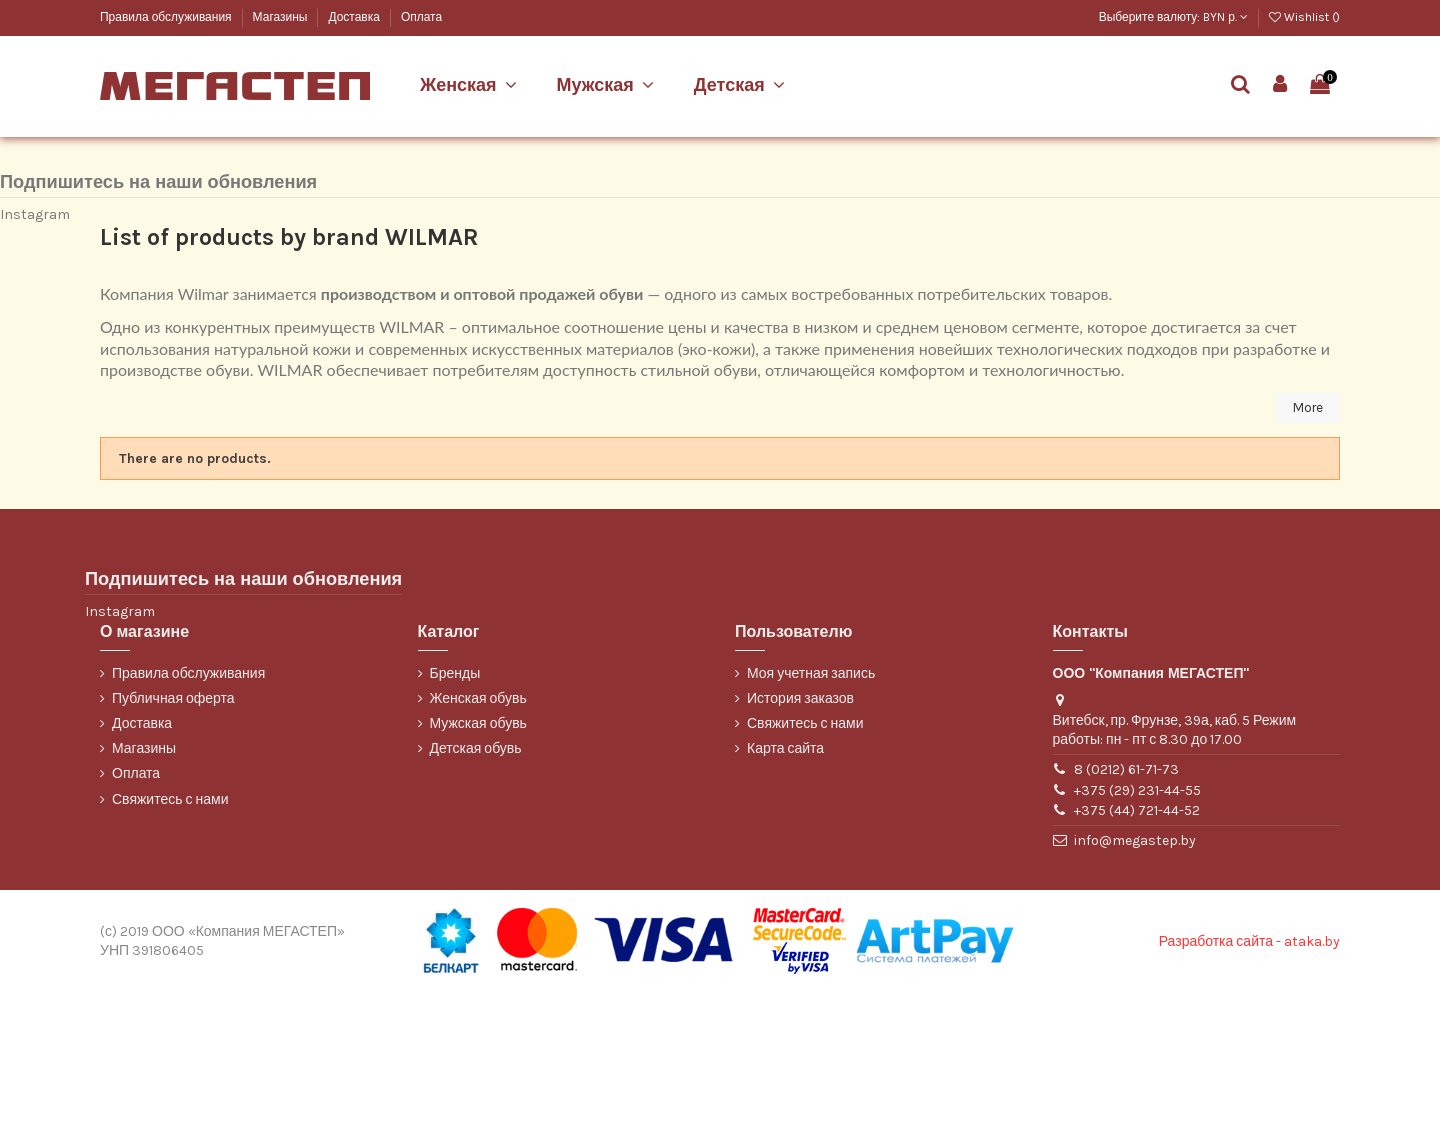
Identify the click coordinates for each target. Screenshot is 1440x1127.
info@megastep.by (1135, 974)
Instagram (35, 347)
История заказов (800, 832)
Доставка (355, 17)
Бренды (455, 807)
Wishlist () (1304, 17)
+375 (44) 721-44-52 (1137, 944)
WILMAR (122, 227)
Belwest (121, 127)
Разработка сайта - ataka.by (1249, 1075)
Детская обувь (476, 883)
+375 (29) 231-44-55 (1137, 924)
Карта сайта (785, 883)
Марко (116, 160)
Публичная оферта (173, 832)
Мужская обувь (478, 857)
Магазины (282, 17)
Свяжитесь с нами (170, 933)
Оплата (421, 17)
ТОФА (115, 194)
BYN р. (1225, 17)
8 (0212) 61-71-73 (1126, 903)
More (1306, 541)
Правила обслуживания (167, 17)
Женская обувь (478, 832)
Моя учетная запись (811, 807)
